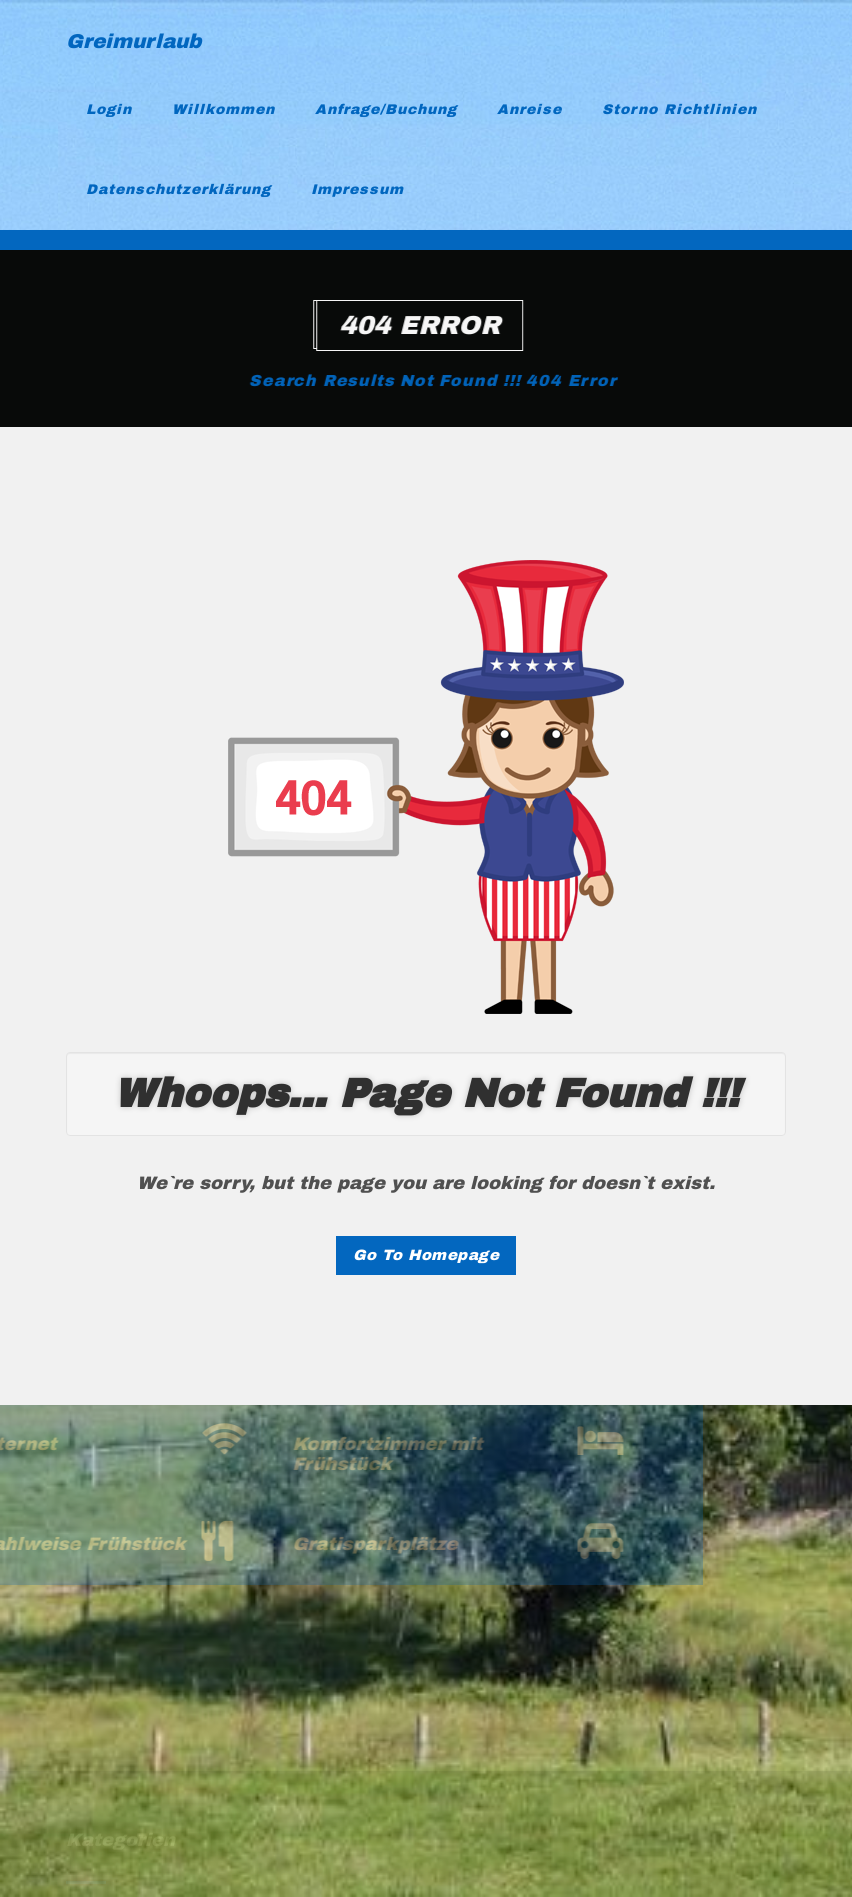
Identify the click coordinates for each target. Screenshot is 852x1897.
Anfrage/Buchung (386, 109)
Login (109, 109)
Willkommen (223, 109)
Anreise (529, 109)
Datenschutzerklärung (178, 189)
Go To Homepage (426, 1255)
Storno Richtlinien (679, 109)
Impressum (357, 189)
